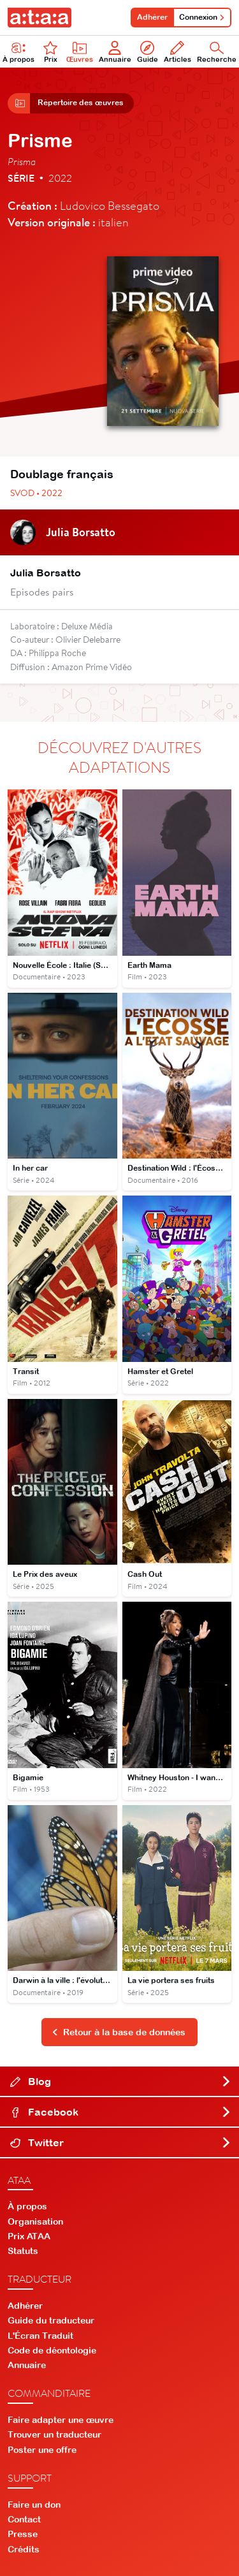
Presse (23, 2534)
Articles (177, 52)
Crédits (24, 2549)
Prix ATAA (29, 2236)
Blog (120, 2081)
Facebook (120, 2112)
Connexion (202, 17)
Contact (24, 2519)
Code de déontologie (52, 2350)
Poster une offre (42, 2450)
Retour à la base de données (118, 2032)
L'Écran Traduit (40, 2336)
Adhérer (152, 17)
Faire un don (34, 2504)
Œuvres (79, 52)
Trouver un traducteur (54, 2434)
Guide (147, 52)
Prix (50, 52)
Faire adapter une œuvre (60, 2420)
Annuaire (115, 52)
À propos (27, 2206)
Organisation (35, 2221)
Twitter (120, 2142)
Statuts (23, 2251)
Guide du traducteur (51, 2320)
